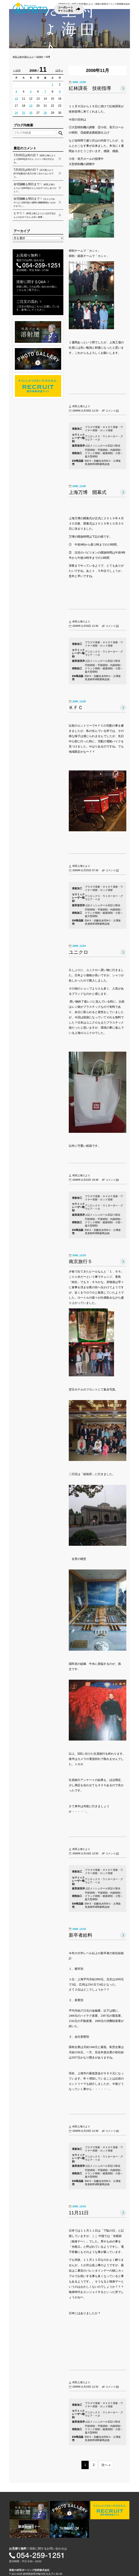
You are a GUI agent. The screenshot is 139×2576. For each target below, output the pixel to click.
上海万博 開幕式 (87, 492)
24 (16, 112)
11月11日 (79, 2212)
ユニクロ (78, 952)
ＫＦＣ (76, 707)
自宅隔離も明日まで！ (35, 188)
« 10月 (17, 70)
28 (45, 112)
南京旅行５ (80, 1261)
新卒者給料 (80, 1935)
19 (30, 105)
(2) (117, 410)
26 (30, 112)
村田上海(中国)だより (23, 57)
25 (23, 112)
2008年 (39, 57)
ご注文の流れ (27, 301)
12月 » (59, 70)
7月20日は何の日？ (35, 159)
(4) (117, 2130)
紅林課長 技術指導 (90, 88)
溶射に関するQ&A (31, 282)
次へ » (106, 2465)
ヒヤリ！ (35, 215)
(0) (117, 1179)
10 (16, 98)
